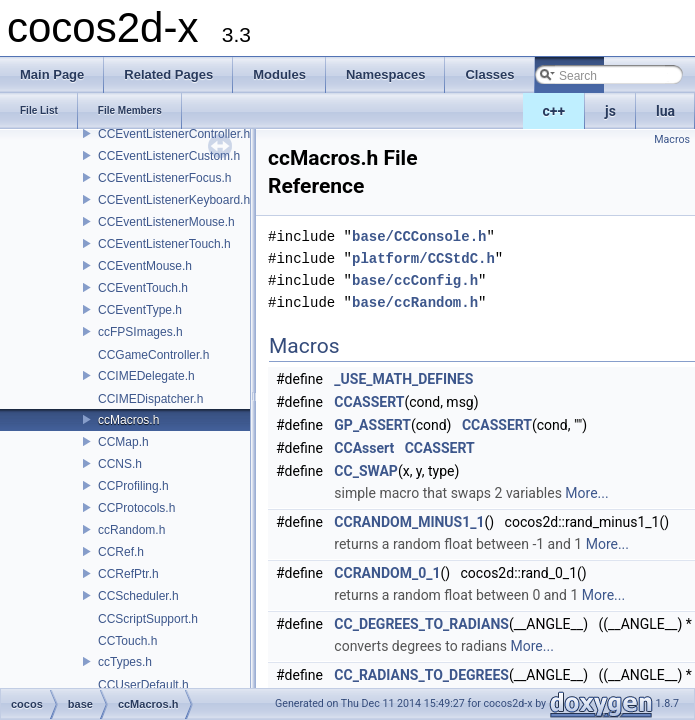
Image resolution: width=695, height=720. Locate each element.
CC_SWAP (366, 471)
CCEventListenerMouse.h (166, 222)
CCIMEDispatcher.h (150, 399)
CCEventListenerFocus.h (164, 178)
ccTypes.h (125, 662)
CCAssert (364, 448)
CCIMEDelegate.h (146, 376)
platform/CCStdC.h (423, 258)
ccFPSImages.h (140, 332)
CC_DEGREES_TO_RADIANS (421, 624)
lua (665, 111)
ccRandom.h (131, 530)
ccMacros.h (128, 420)
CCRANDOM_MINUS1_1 (409, 522)
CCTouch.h (127, 641)
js (610, 111)
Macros (672, 139)
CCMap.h (123, 442)
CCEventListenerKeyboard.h (174, 200)
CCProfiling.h (133, 486)
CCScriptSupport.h (148, 619)
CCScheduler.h (138, 596)
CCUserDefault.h (143, 685)
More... (586, 493)
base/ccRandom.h (415, 302)
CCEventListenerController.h (174, 134)
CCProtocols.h (136, 508)
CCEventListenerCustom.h (169, 156)
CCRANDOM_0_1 (387, 573)
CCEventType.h (140, 310)
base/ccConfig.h (415, 280)
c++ (554, 111)
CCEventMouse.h (145, 266)
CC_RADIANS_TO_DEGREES (421, 675)
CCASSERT (369, 402)
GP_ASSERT (372, 425)
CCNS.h (120, 464)
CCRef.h (121, 552)
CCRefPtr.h (128, 574)
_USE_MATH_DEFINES (403, 379)
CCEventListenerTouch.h (164, 244)
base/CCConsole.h (419, 236)
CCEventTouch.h (143, 288)
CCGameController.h (153, 355)
